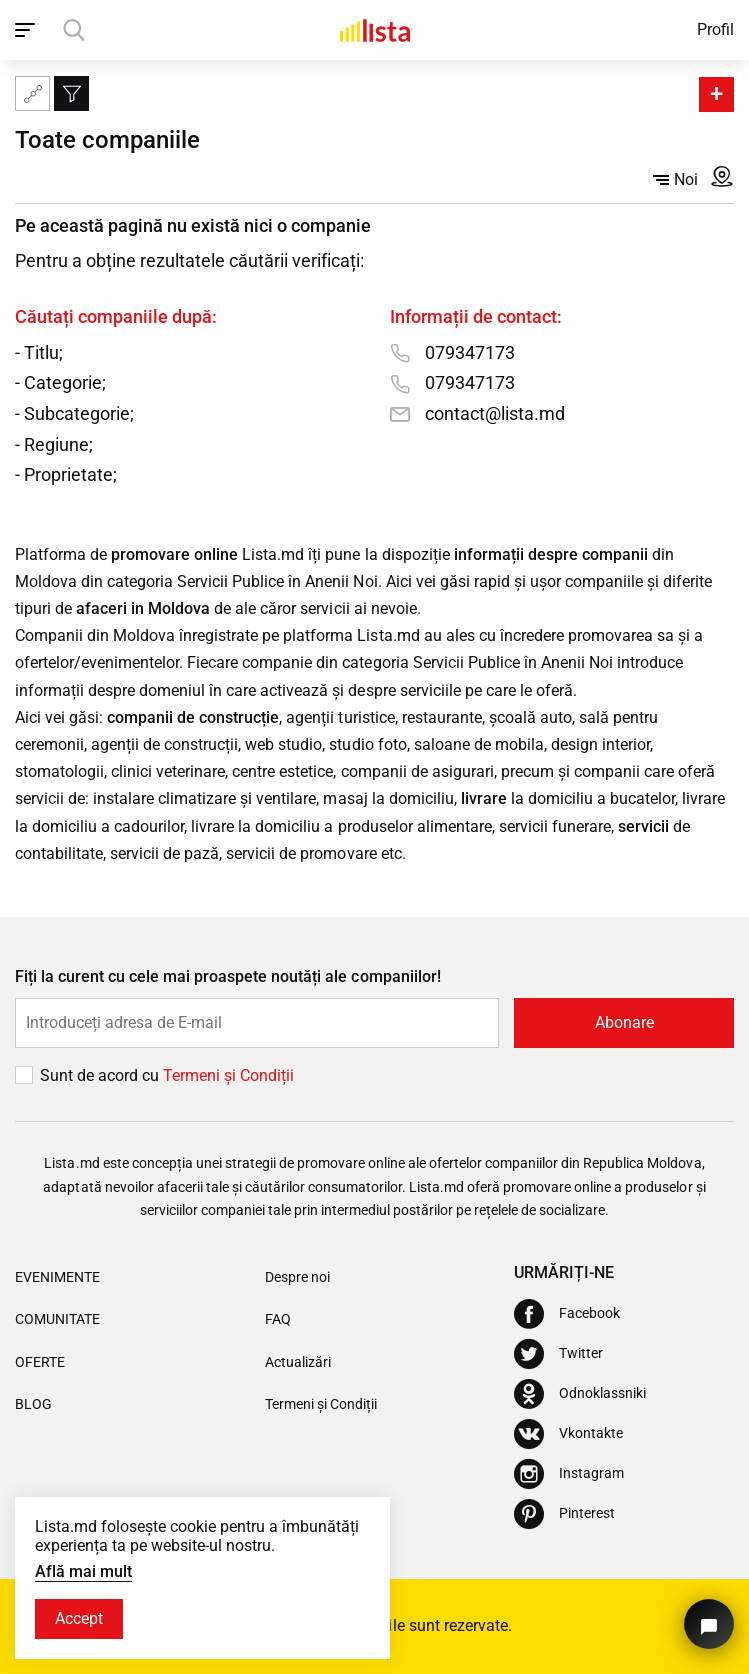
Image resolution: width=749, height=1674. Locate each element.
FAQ (278, 1319)
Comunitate (57, 1319)
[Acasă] (375, 30)
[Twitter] (558, 1354)
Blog (33, 1404)
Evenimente (57, 1277)
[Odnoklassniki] (580, 1394)
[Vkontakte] (568, 1434)
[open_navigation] (27, 30)
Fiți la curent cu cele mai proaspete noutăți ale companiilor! (228, 976)
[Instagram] (569, 1474)
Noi (675, 179)
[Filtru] (71, 93)
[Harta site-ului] (32, 93)
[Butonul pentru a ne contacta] (709, 1624)
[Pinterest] (564, 1514)
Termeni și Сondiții (228, 1075)
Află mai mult (83, 1571)
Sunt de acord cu (101, 1075)
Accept (79, 1618)
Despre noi (297, 1277)
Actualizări (298, 1362)
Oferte (40, 1362)
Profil (715, 29)
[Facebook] (567, 1314)
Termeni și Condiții (321, 1404)
